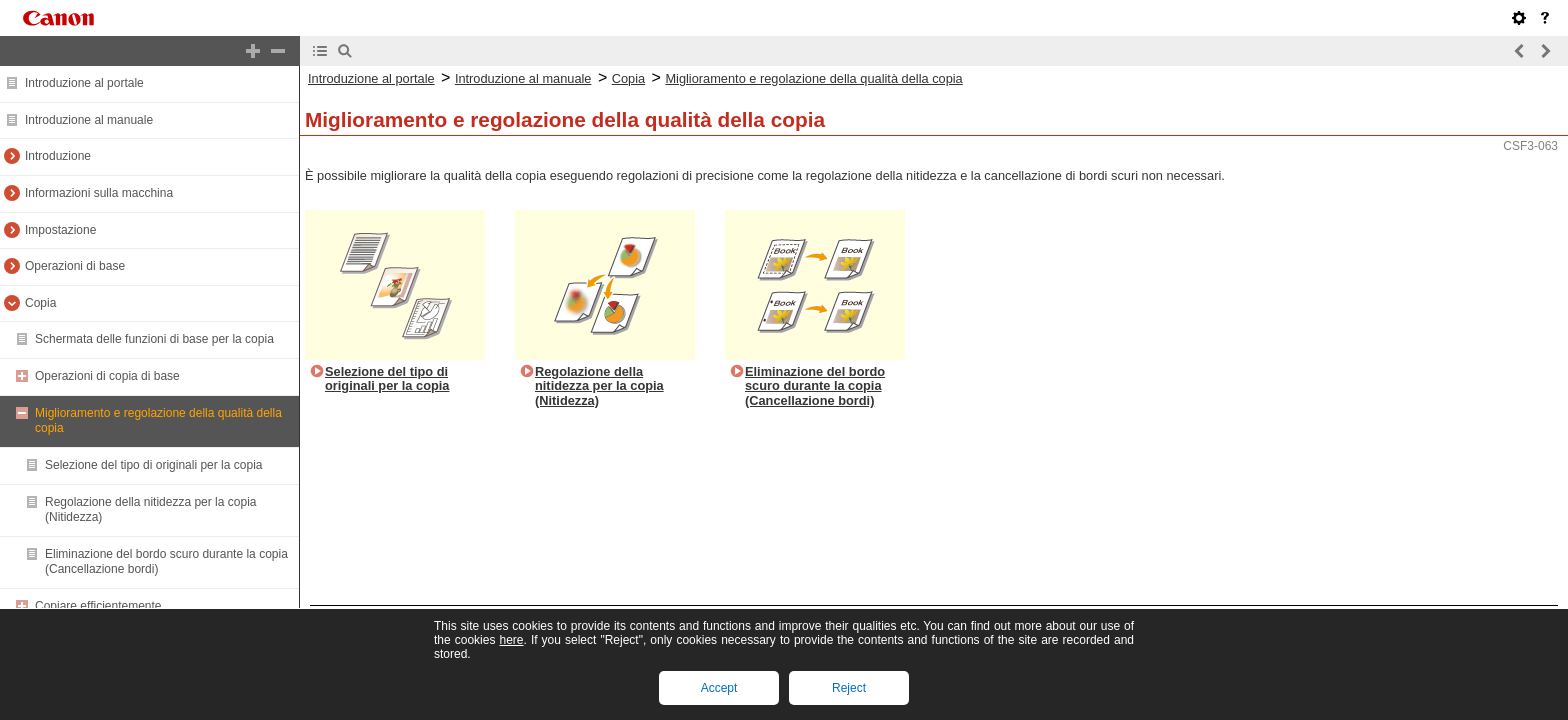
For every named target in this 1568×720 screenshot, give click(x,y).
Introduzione (58, 156)
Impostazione (60, 230)
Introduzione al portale (84, 83)
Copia (40, 303)
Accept (719, 688)
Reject (849, 688)
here (511, 640)
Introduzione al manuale (89, 120)
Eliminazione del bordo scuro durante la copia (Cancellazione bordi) (815, 386)
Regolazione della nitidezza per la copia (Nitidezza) (599, 386)
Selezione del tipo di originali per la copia (153, 465)
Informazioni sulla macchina (99, 193)
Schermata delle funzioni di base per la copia (154, 339)
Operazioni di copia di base (107, 376)
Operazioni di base (75, 266)
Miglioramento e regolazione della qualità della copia (813, 78)
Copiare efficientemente (98, 606)
